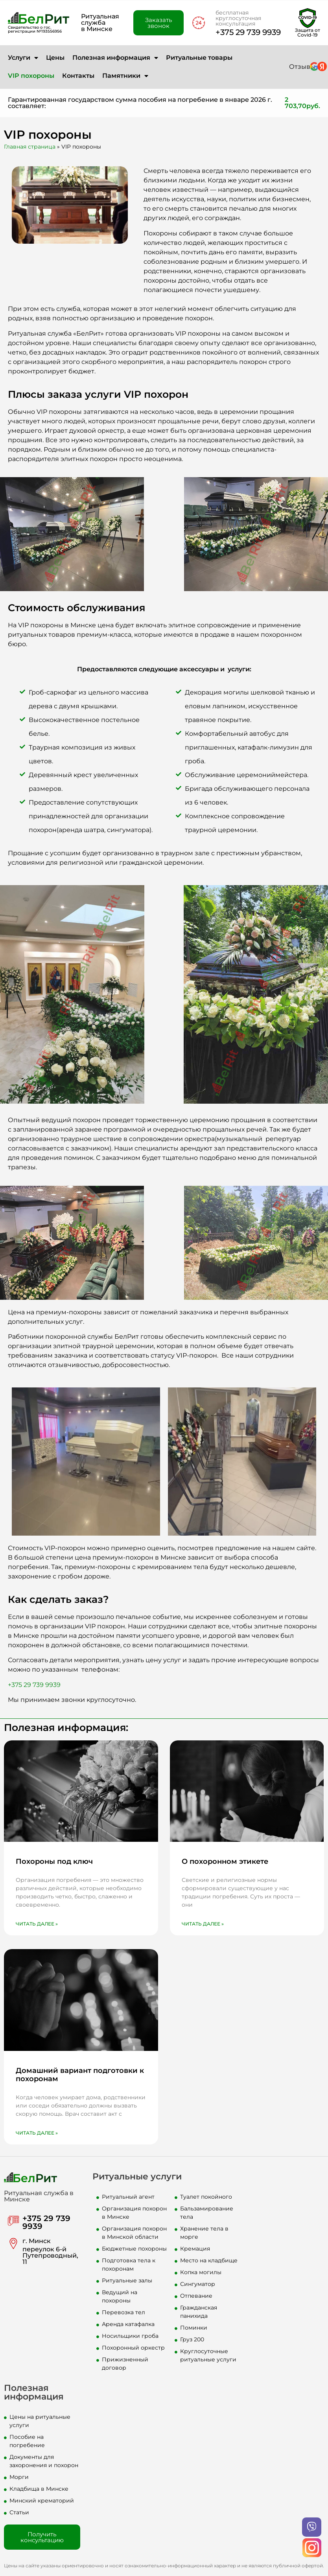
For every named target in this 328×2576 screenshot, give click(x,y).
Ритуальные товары (199, 57)
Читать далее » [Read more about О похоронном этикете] (203, 1924)
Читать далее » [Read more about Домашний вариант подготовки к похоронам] (37, 2133)
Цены (55, 57)
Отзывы (302, 66)
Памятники (125, 76)
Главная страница (29, 146)
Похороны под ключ (54, 1861)
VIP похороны (31, 75)
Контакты (78, 75)
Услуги (23, 58)
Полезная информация (115, 58)
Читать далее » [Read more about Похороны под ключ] (37, 1924)
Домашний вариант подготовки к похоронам (80, 2075)
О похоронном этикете (225, 1861)
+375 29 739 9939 (248, 32)
